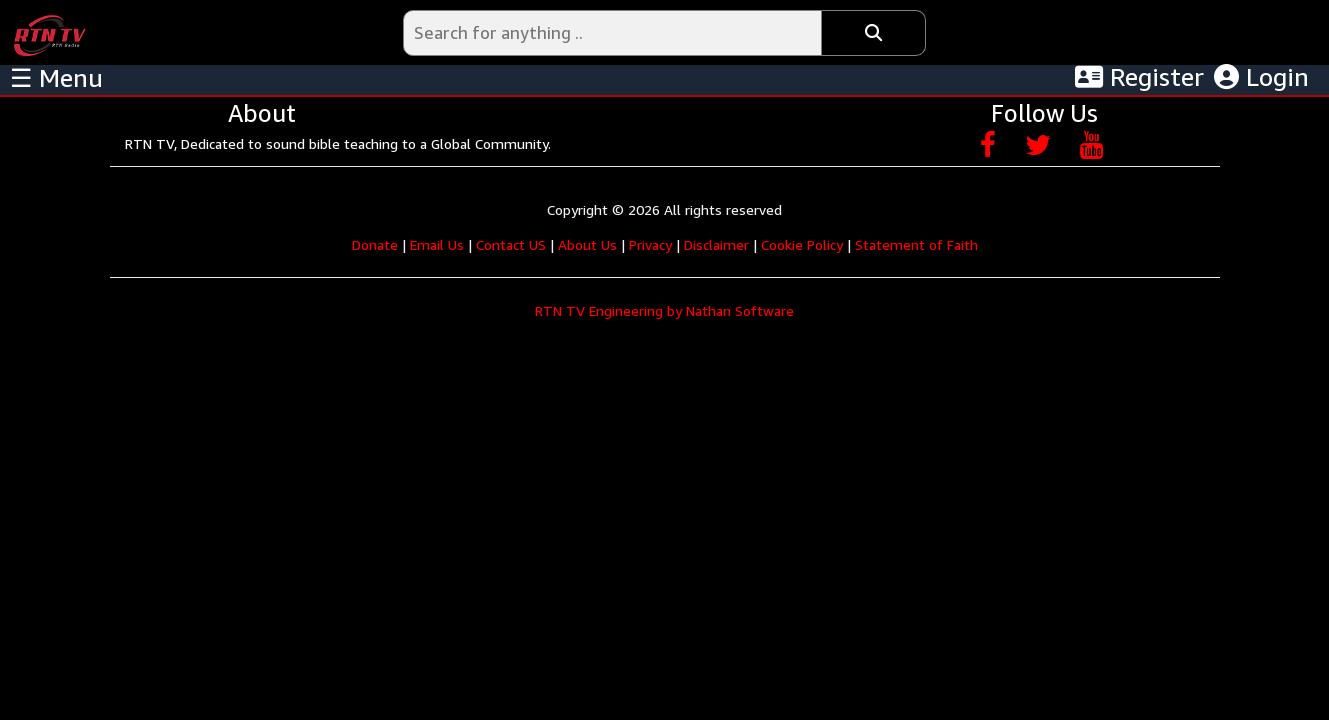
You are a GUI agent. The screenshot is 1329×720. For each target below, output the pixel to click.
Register (1139, 77)
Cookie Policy (802, 244)
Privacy (650, 244)
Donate (375, 244)
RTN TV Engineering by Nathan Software (664, 310)
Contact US (511, 244)
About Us (587, 244)
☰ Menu (56, 78)
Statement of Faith (916, 244)
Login (1261, 77)
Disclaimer (716, 244)
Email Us (437, 244)
